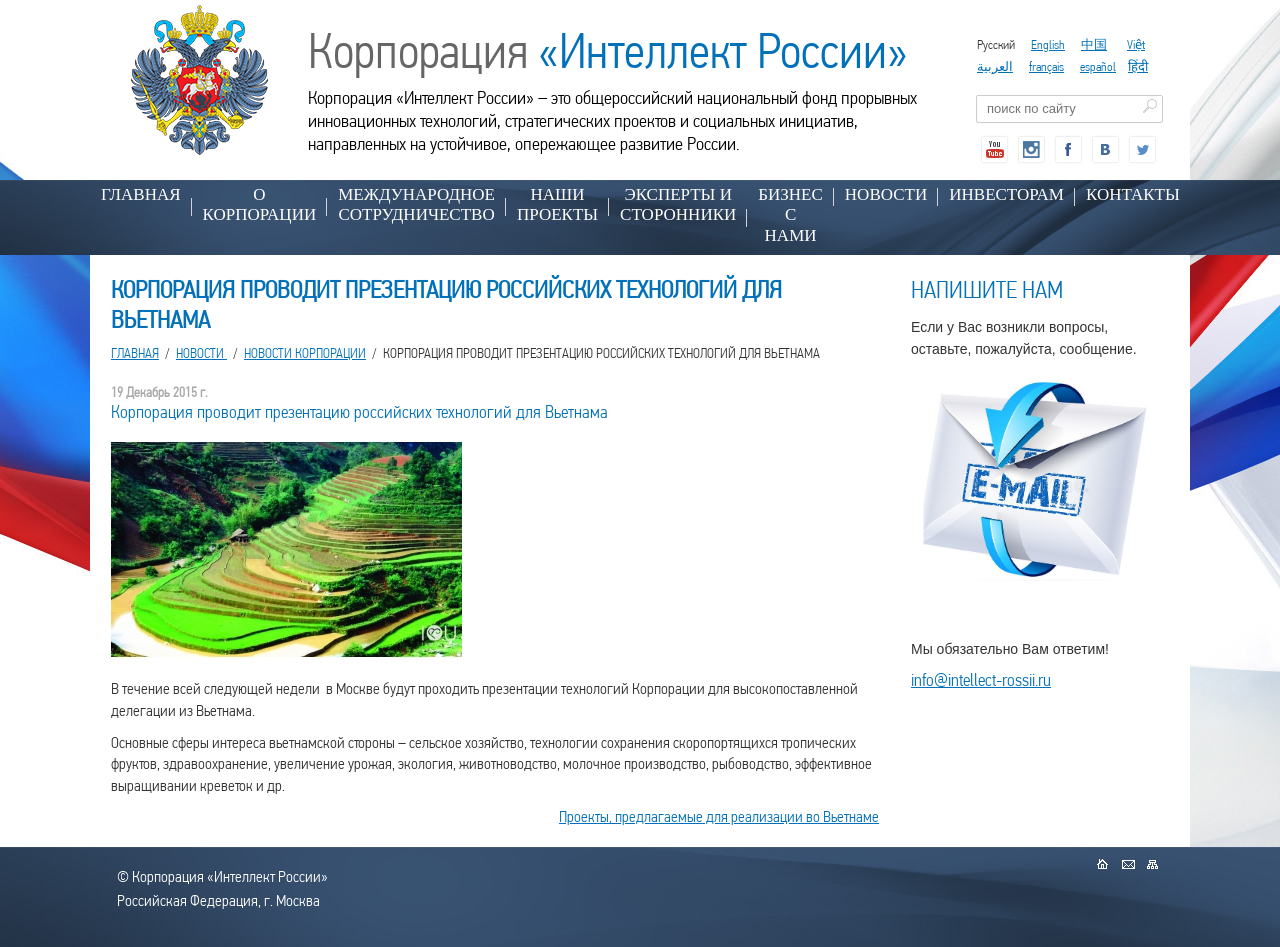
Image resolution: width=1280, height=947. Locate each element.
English (1048, 44)
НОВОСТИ (886, 194)
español (1098, 66)
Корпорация (608, 51)
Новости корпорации (305, 353)
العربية (995, 66)
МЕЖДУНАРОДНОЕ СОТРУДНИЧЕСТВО (416, 204)
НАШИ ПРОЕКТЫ (557, 204)
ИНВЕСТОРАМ (1006, 194)
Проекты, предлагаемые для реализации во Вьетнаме (719, 816)
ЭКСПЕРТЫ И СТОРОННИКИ (678, 204)
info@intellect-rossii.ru (981, 679)
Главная (141, 194)
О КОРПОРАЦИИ (260, 204)
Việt (1136, 44)
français (1046, 66)
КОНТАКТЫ (1133, 194)
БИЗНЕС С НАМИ (790, 215)
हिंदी (1138, 66)
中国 (1094, 44)
